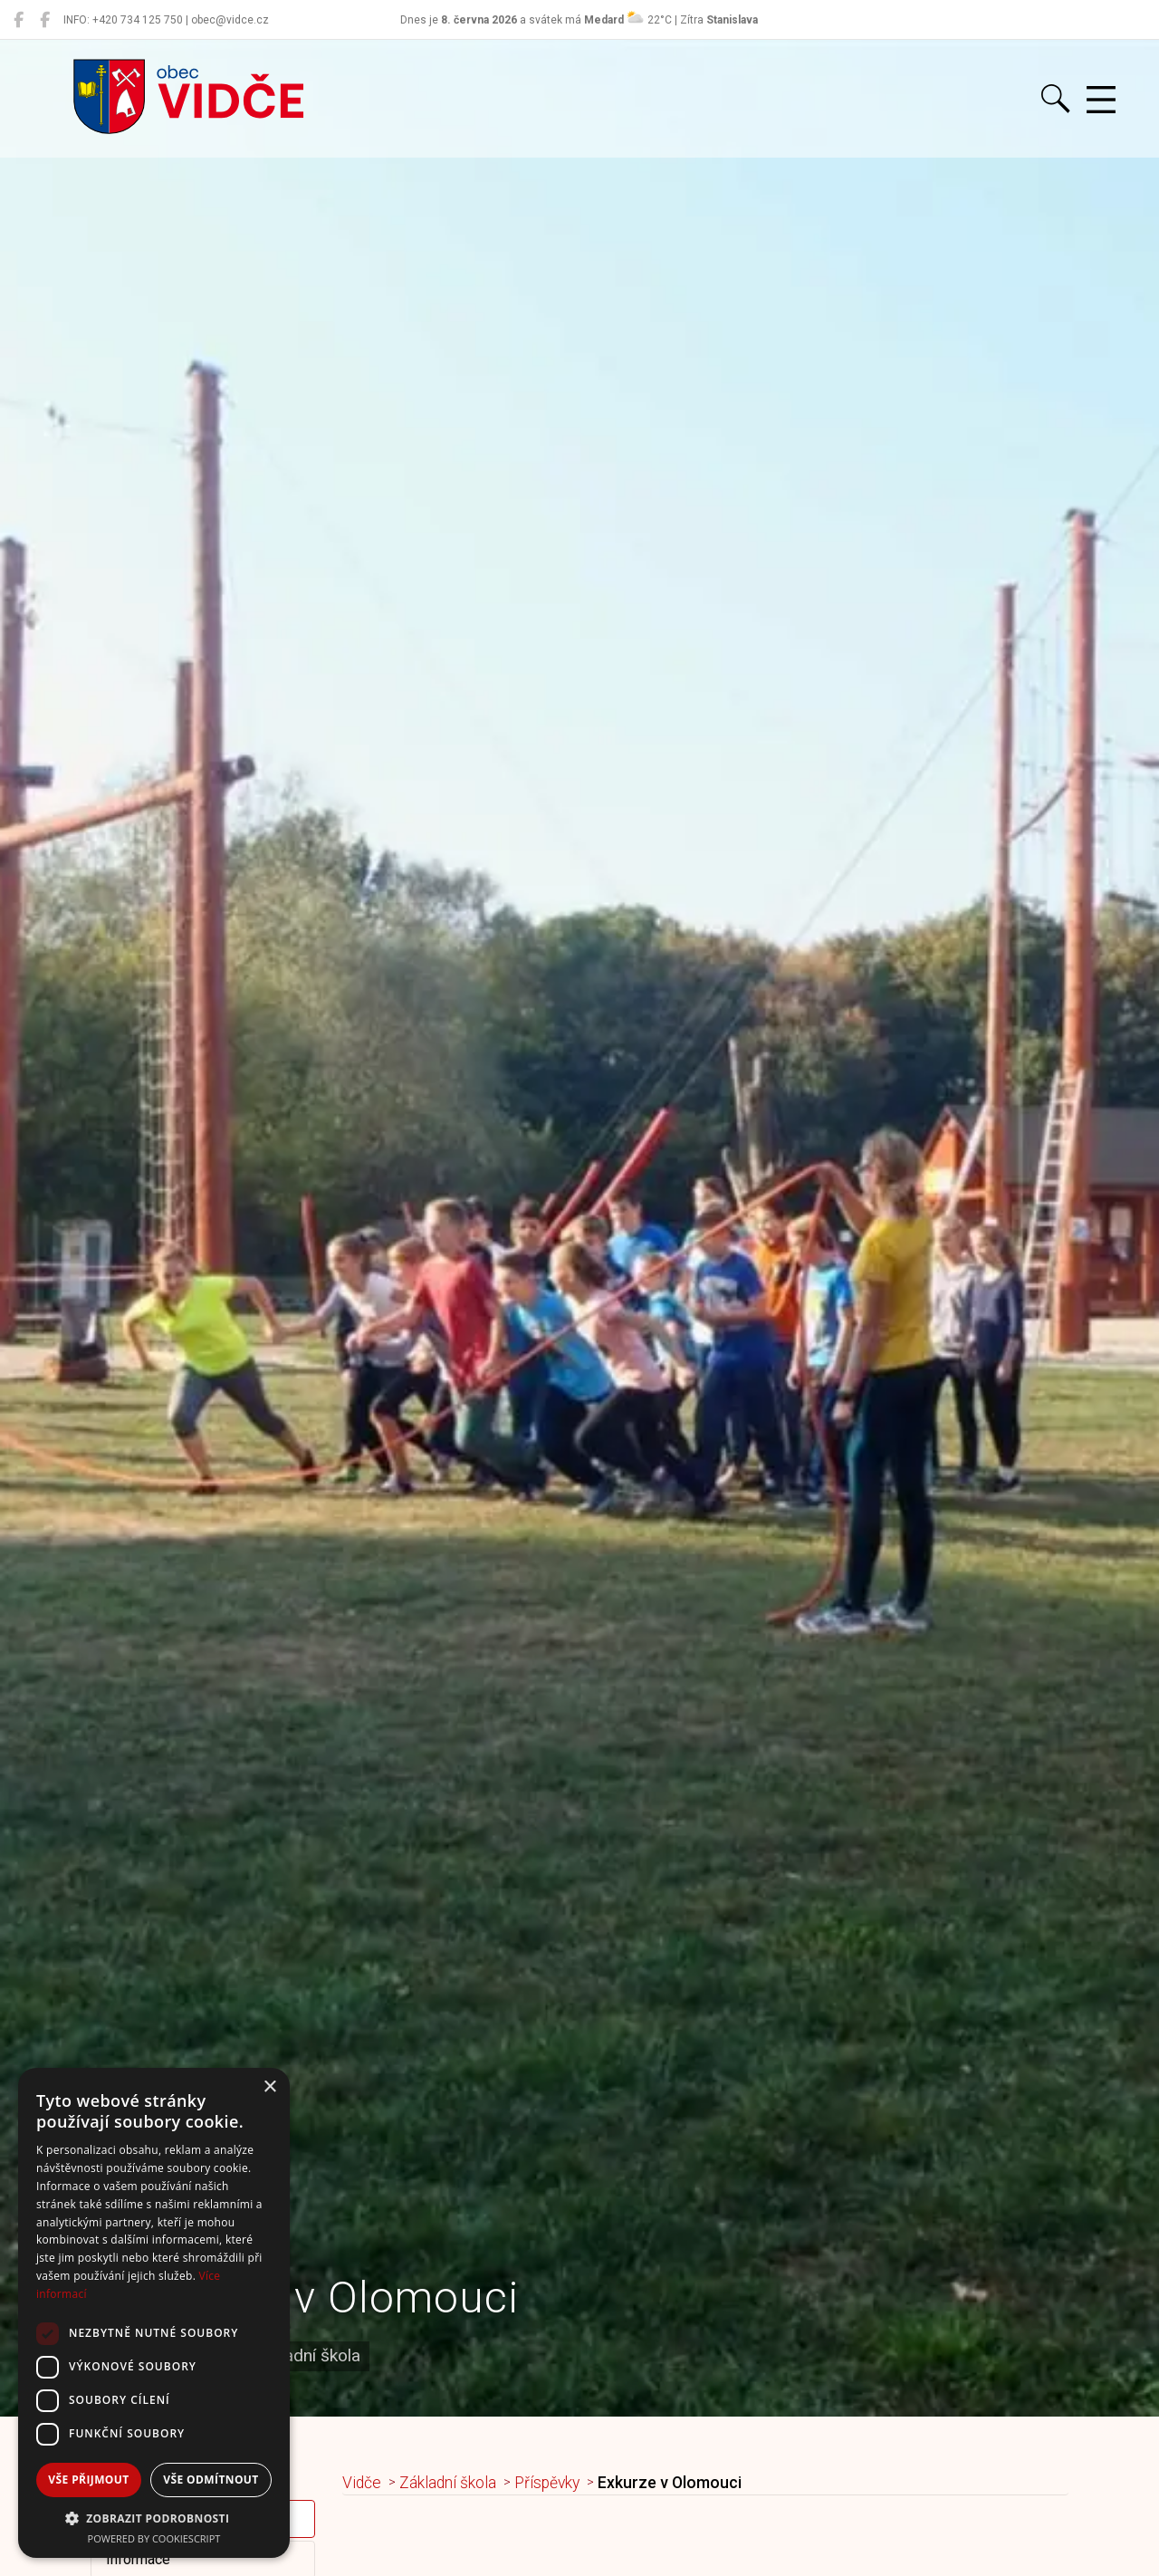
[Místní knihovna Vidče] (45, 20)
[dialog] (154, 2313)
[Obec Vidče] (19, 20)
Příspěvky (547, 2483)
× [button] (269, 2087)
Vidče (361, 2483)
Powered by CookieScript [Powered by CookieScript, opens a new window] (154, 2538)
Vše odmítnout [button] (210, 2479)
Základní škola (447, 2483)
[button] (154, 2518)
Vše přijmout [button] (88, 2479)
